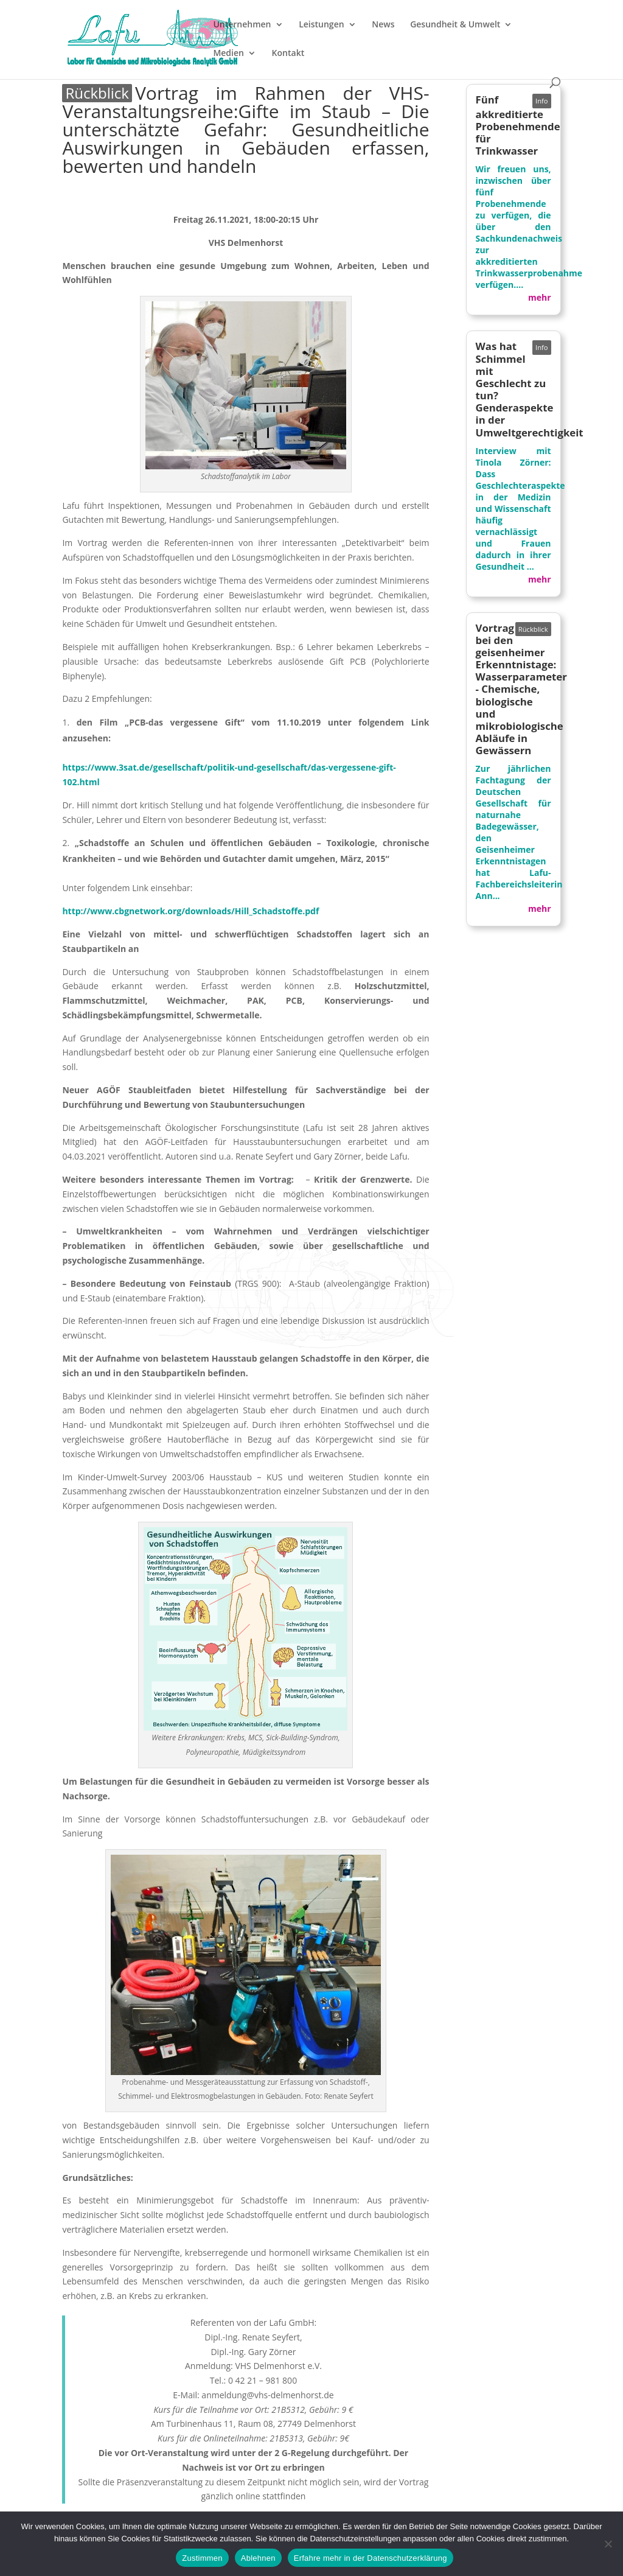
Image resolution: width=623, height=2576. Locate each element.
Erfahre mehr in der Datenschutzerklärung (370, 2558)
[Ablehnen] (608, 2544)
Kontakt (288, 53)
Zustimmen (202, 2558)
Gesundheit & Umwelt (455, 25)
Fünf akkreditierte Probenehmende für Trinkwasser (518, 125)
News (383, 25)
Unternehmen (242, 25)
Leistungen (321, 25)
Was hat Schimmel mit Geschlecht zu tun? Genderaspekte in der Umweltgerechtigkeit (529, 389)
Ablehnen (258, 2558)
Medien (228, 53)
